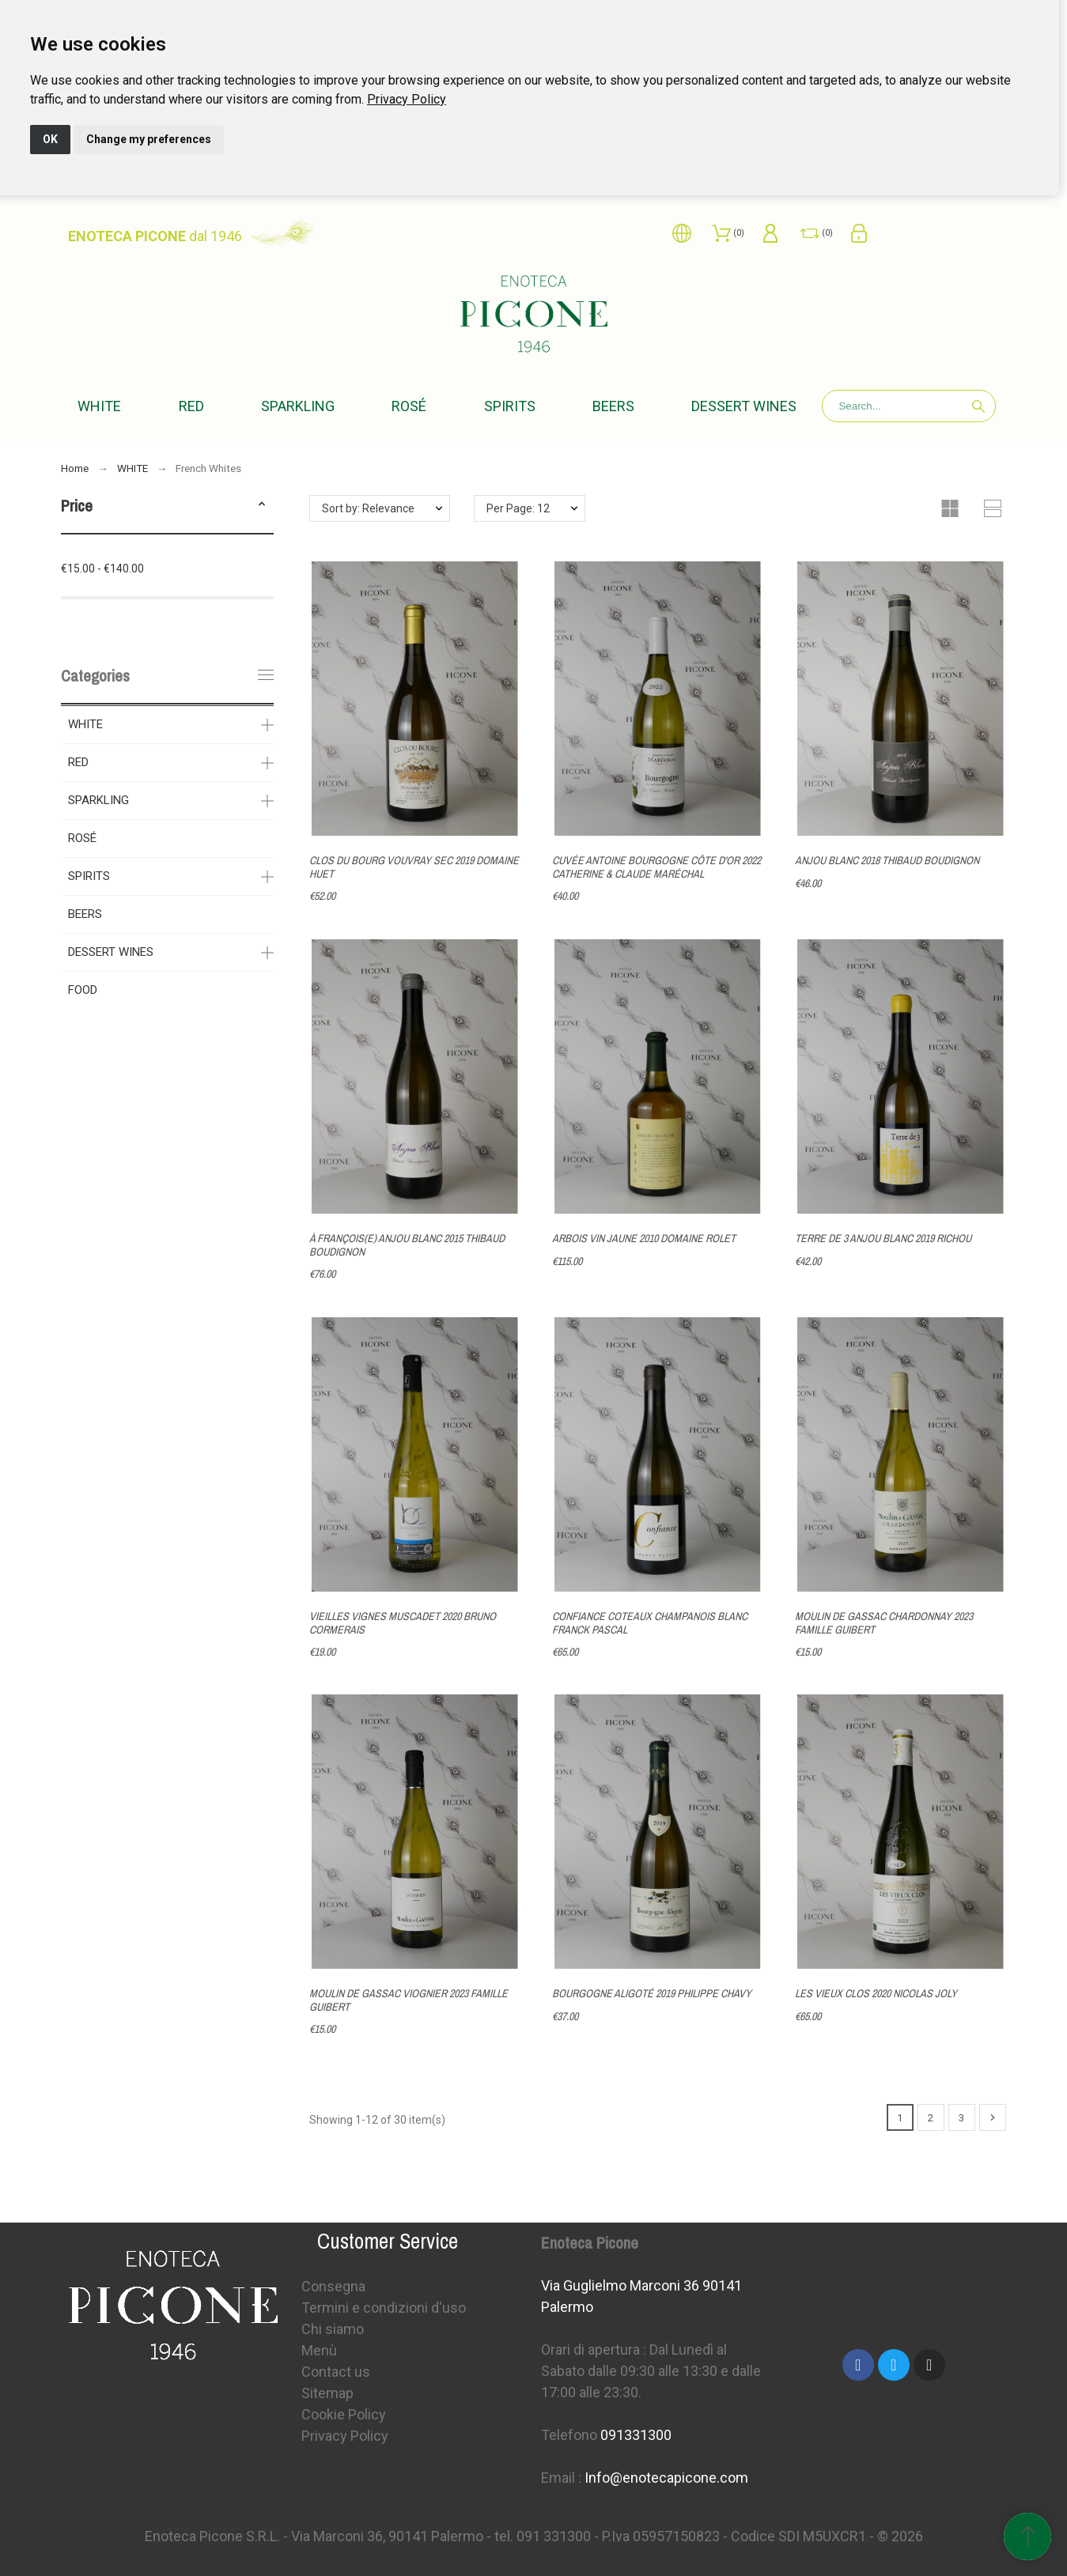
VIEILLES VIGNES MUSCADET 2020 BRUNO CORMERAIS (402, 1622)
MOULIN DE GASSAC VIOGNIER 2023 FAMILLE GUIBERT (408, 2000)
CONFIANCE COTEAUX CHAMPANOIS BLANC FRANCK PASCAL (649, 1623)
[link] (406, 99)
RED (78, 762)
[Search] (908, 406)
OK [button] (50, 139)
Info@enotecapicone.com (666, 2477)
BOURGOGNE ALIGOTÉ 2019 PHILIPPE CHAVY (651, 1993)
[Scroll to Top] (1027, 2536)
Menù (319, 2350)
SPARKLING (98, 800)
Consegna (333, 2286)
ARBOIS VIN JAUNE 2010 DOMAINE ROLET (644, 1238)
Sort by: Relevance (368, 508)
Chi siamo (332, 2329)
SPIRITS (89, 876)
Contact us (335, 2371)
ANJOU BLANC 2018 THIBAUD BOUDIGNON (887, 860)
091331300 (636, 2435)
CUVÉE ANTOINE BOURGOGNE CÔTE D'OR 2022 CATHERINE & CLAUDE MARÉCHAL (656, 867)
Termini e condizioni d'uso (383, 2307)
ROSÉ (82, 838)
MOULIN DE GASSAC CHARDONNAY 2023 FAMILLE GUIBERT (884, 1622)
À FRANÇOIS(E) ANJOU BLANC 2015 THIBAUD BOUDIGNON (407, 1245)
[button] (262, 506)
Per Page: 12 (518, 508)
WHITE (85, 724)
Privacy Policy (406, 99)
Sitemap (327, 2393)
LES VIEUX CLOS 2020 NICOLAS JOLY (876, 1993)
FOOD (82, 990)
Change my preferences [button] (148, 139)
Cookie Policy (343, 2414)
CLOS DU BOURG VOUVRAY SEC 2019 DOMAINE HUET (414, 867)
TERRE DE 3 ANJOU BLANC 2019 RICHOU (883, 1238)
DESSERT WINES (110, 952)
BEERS (85, 914)
